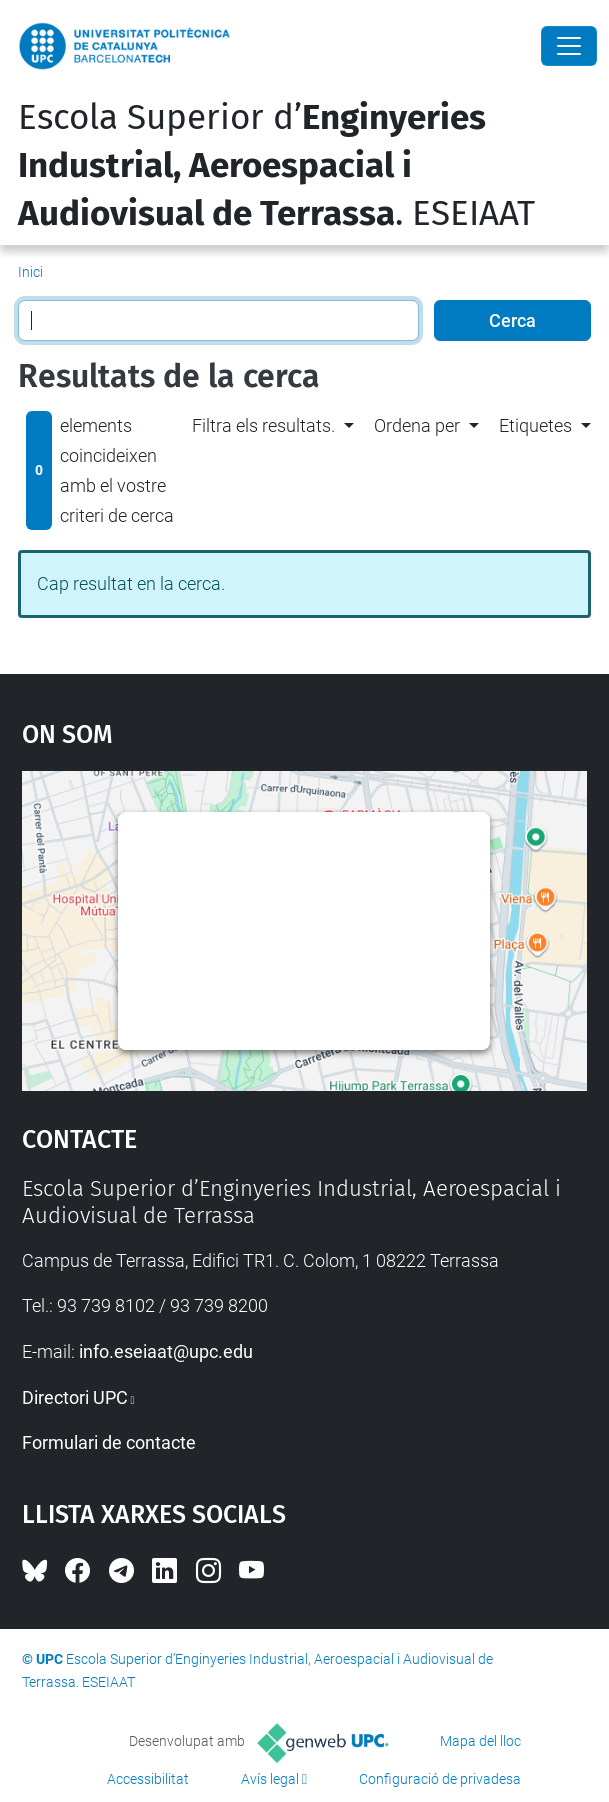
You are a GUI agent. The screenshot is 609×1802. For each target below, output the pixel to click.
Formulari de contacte (109, 1442)
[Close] (569, 46)
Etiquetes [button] (535, 425)
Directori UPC (75, 1397)
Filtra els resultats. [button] (263, 425)
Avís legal (270, 1779)
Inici (30, 272)
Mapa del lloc (480, 1741)
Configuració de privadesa (440, 1779)
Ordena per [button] (417, 425)
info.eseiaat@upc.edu (166, 1351)
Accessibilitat (148, 1779)
